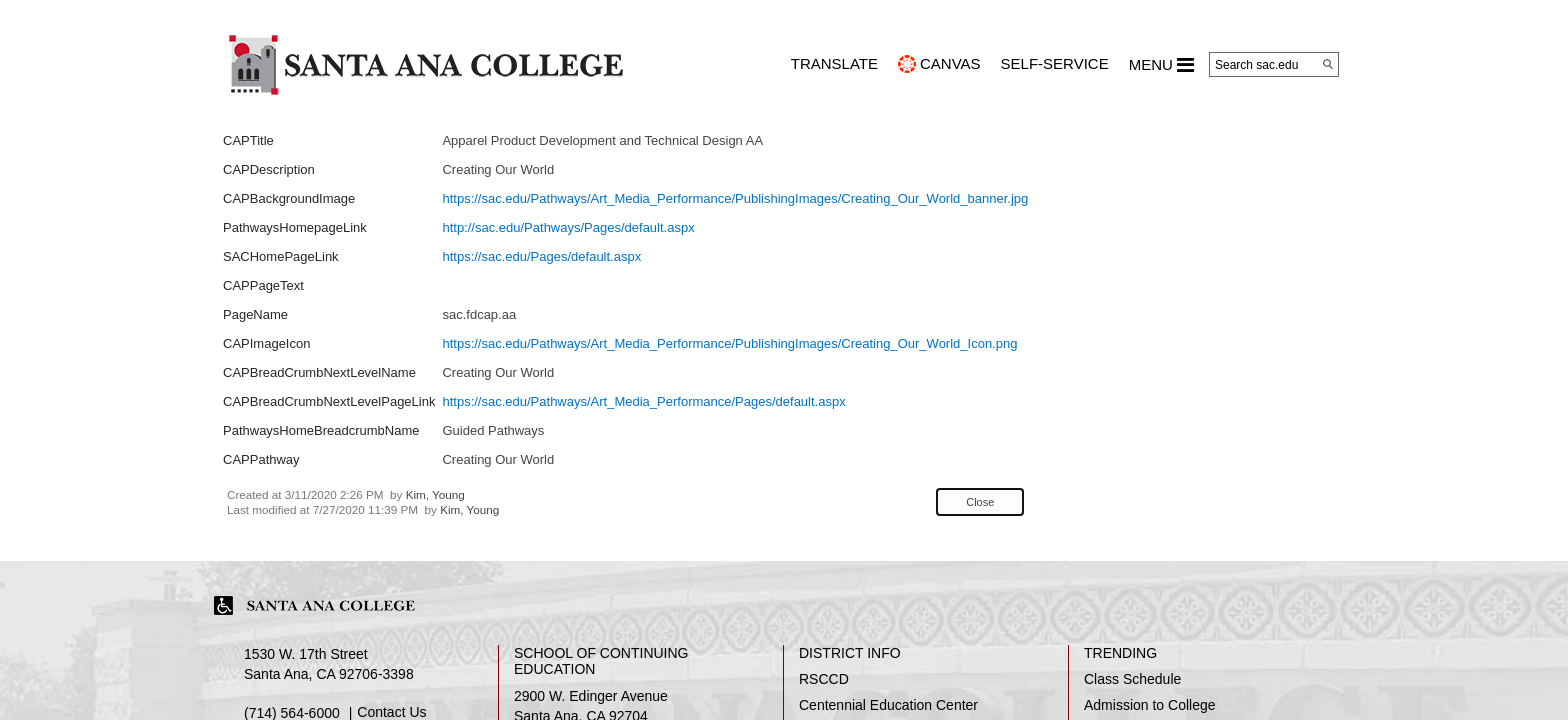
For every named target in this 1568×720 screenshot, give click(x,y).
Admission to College (1150, 705)
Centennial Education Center (888, 705)
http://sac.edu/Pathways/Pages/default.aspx (568, 227)
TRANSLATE (834, 63)
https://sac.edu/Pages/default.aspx (541, 256)
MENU (1161, 65)
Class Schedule (1132, 679)
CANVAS (950, 63)
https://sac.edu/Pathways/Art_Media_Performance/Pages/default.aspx (643, 401)
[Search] (1328, 64)
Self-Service (1055, 63)
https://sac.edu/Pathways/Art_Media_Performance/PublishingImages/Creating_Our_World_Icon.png (729, 343)
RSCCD (824, 679)
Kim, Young (435, 494)
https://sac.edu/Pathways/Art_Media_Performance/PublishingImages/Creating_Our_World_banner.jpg (735, 198)
